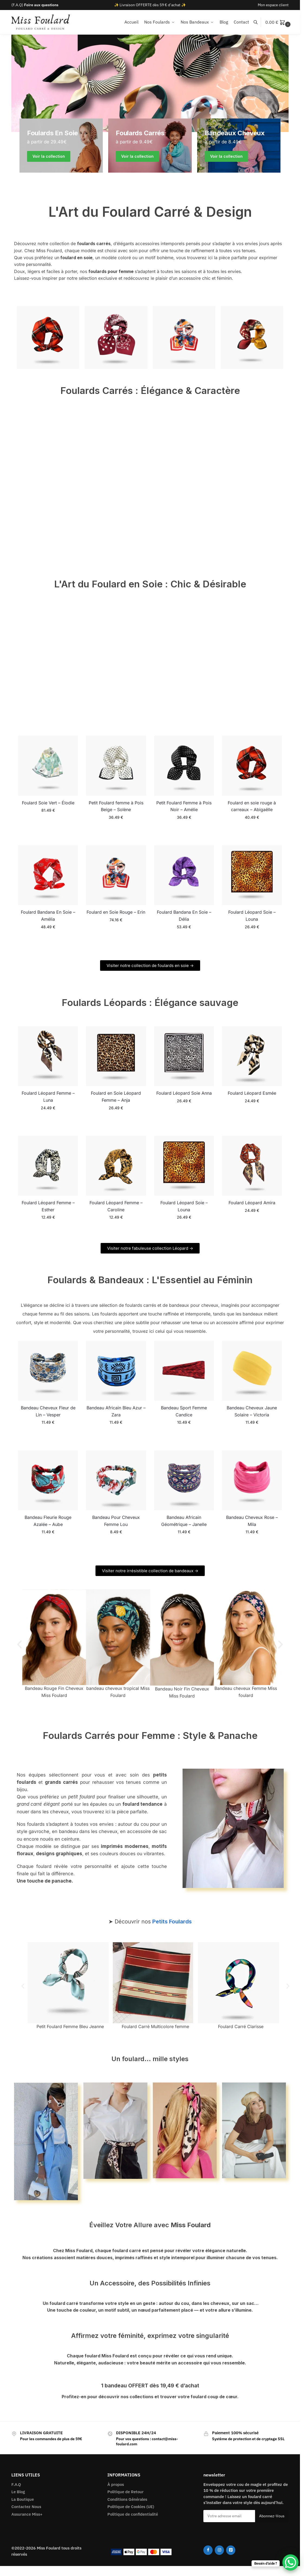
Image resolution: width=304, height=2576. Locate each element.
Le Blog (18, 2491)
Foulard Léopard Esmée (252, 1093)
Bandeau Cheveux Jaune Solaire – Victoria (252, 1411)
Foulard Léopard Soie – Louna (252, 915)
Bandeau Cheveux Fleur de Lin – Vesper (48, 1411)
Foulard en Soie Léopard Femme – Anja (116, 1096)
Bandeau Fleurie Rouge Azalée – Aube (48, 1521)
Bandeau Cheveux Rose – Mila (252, 1521)
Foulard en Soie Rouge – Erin (116, 912)
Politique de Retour (125, 2491)
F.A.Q (16, 2484)
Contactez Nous (26, 2506)
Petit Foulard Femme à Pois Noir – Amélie (184, 806)
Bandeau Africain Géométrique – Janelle (184, 1521)
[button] (278, 22)
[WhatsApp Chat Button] (290, 2562)
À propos (115, 2484)
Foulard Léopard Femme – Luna (48, 1096)
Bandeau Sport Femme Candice (184, 1411)
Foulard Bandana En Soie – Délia (184, 915)
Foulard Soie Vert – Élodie (48, 802)
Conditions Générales (127, 2499)
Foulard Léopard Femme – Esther (48, 1206)
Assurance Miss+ (26, 2514)
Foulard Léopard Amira (252, 1202)
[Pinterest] (230, 2550)
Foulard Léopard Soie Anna (184, 1093)
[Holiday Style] (149, 146)
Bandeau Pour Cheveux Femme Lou (116, 1521)
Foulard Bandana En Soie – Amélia (48, 915)
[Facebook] (208, 2550)
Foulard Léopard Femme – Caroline (116, 1206)
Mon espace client (273, 4)
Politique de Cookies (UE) (130, 2506)
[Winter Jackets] (238, 146)
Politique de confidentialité (132, 2514)
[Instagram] (219, 2550)
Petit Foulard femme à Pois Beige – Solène (116, 806)
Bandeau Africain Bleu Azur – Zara (116, 1411)
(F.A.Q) (34, 4)
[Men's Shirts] (61, 146)
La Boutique (22, 2499)
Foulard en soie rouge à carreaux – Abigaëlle (252, 806)
